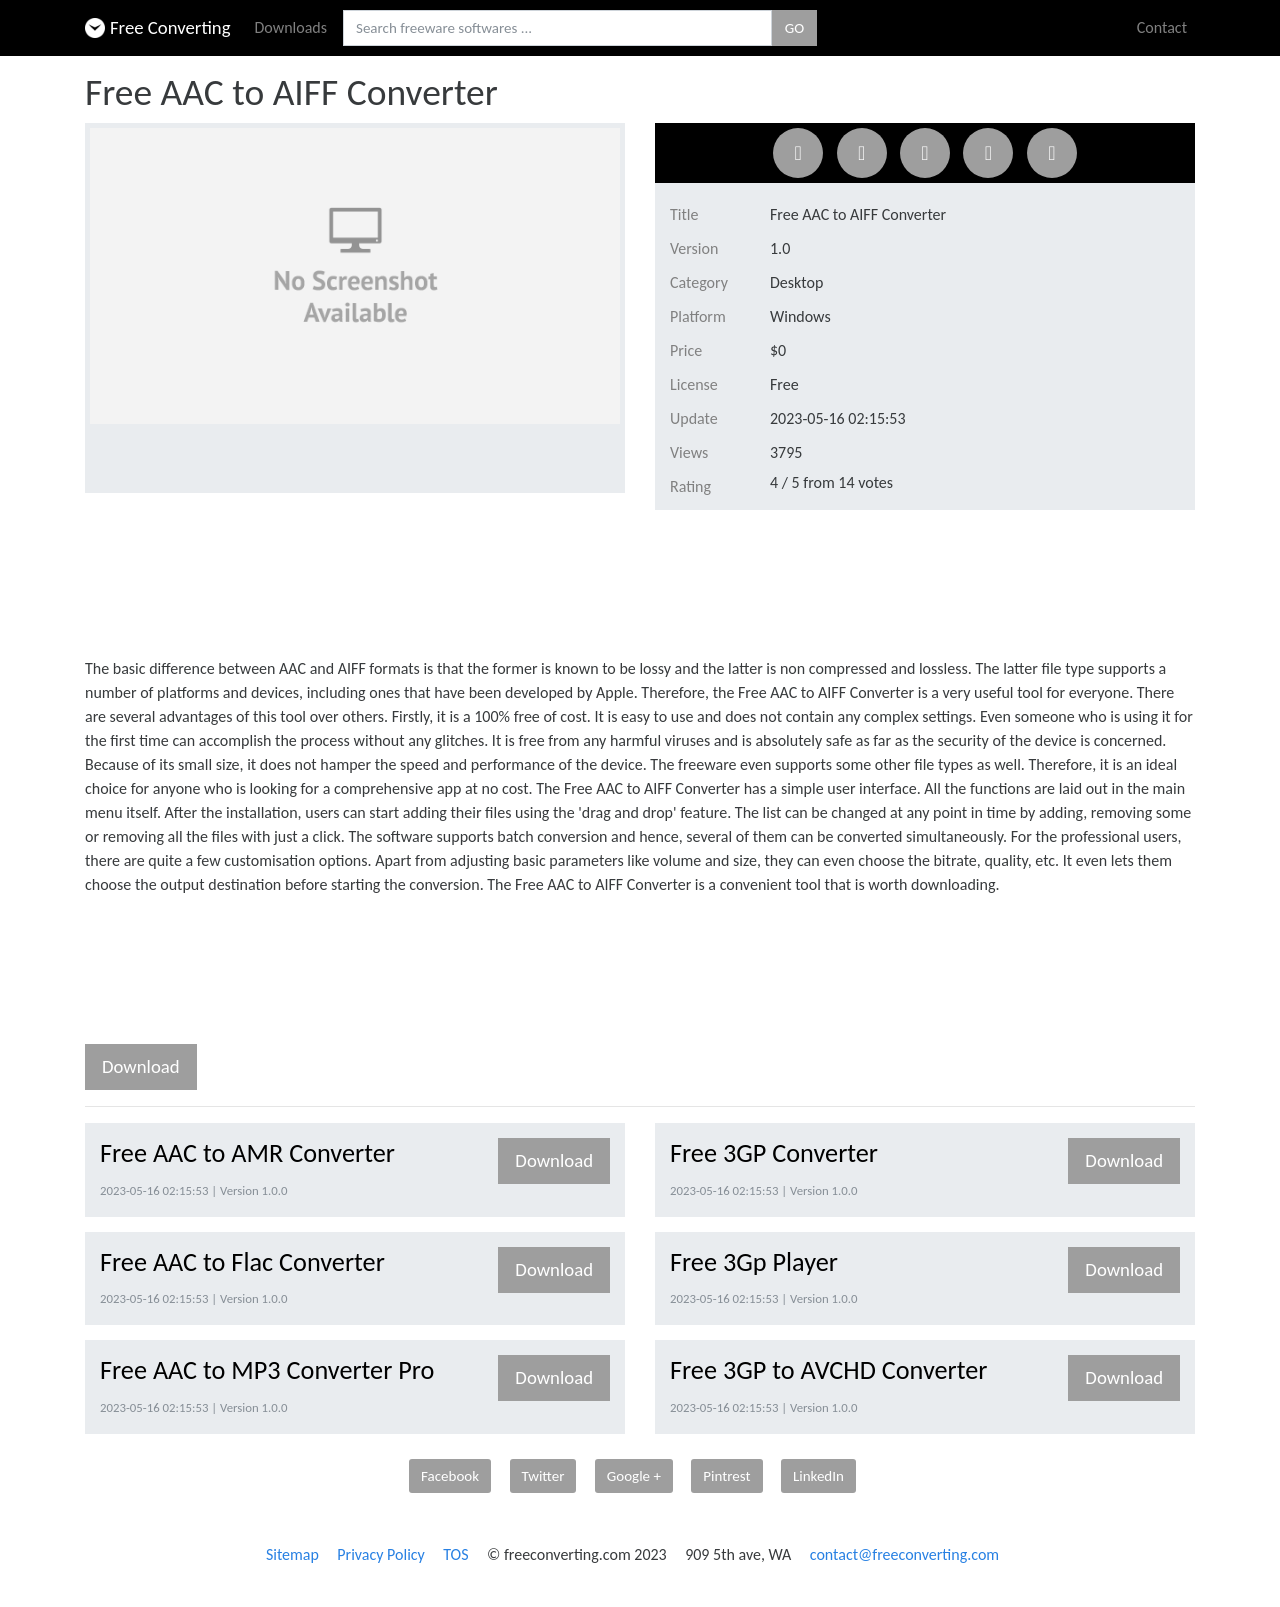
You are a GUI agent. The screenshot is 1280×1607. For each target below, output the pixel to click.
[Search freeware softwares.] (557, 28)
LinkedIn (818, 1476)
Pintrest (726, 1476)
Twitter (543, 1476)
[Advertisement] (449, 580)
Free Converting (158, 27)
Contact (1162, 27)
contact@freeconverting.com (904, 1554)
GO (794, 28)
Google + (634, 1476)
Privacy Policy (381, 1554)
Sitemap (292, 1554)
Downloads (291, 27)
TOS (455, 1554)
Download (141, 1066)
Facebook (450, 1476)
